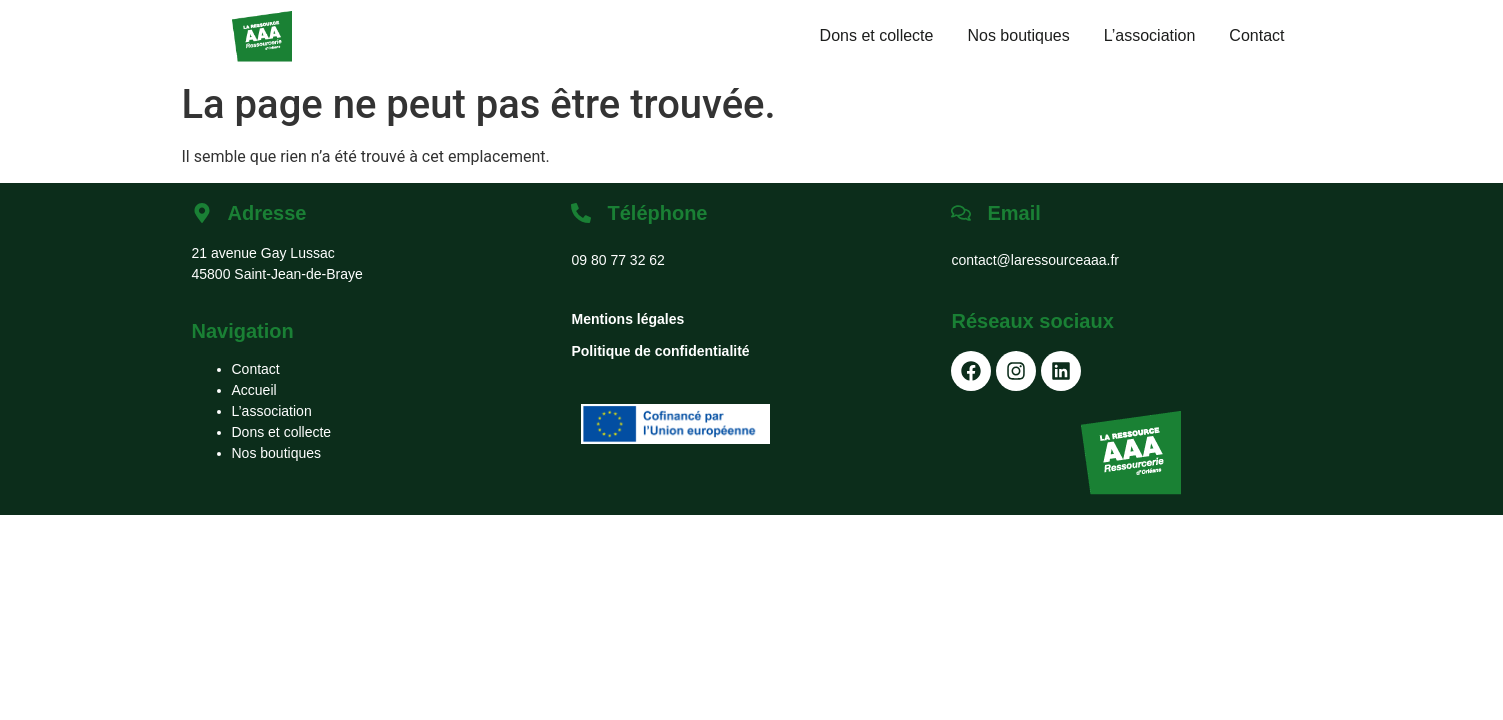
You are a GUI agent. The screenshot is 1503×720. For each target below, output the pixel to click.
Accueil (254, 390)
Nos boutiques (1018, 35)
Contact (1256, 35)
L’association (1150, 35)
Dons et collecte (877, 35)
